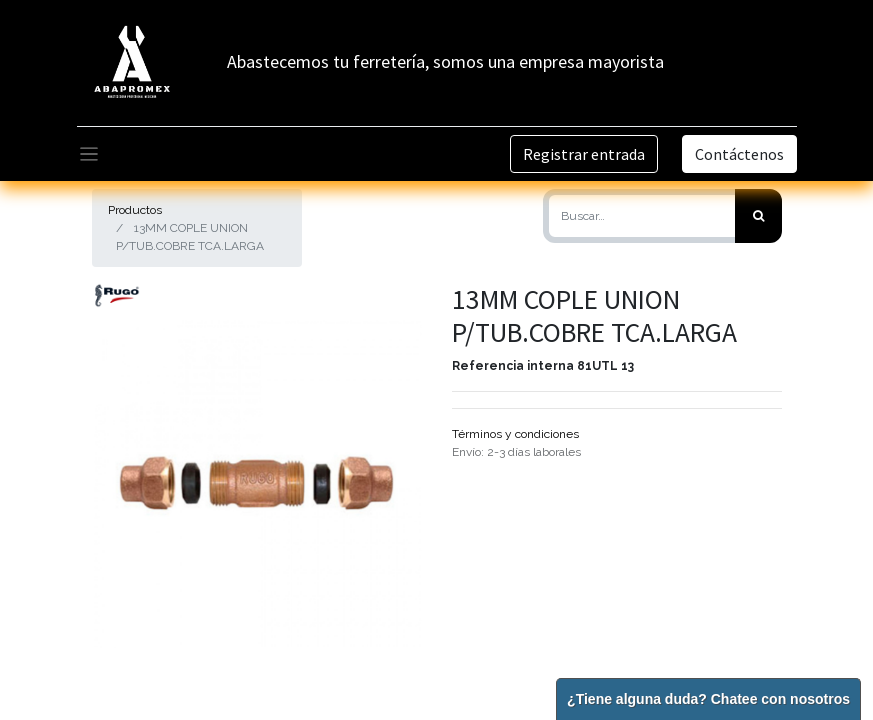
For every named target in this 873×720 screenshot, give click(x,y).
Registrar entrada (584, 154)
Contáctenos (739, 154)
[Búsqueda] (758, 216)
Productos (135, 210)
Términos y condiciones (515, 434)
